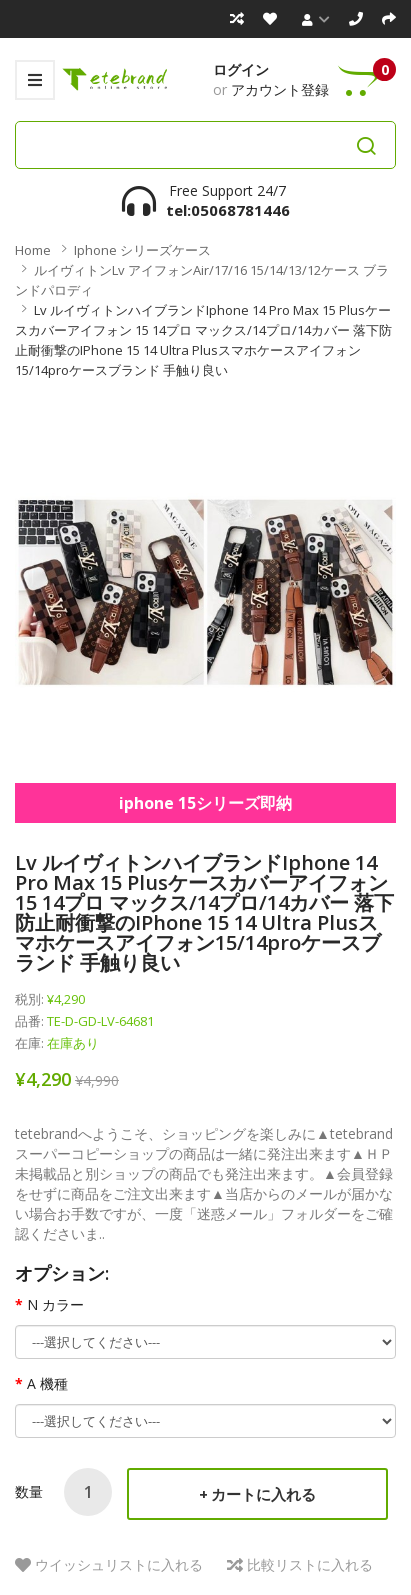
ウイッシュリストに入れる (119, 1564)
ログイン (241, 69)
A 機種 (47, 1383)
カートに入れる (263, 1494)
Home (33, 250)
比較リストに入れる (310, 1564)
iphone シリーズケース (142, 250)
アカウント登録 (280, 89)
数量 (29, 1491)
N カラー (55, 1304)
